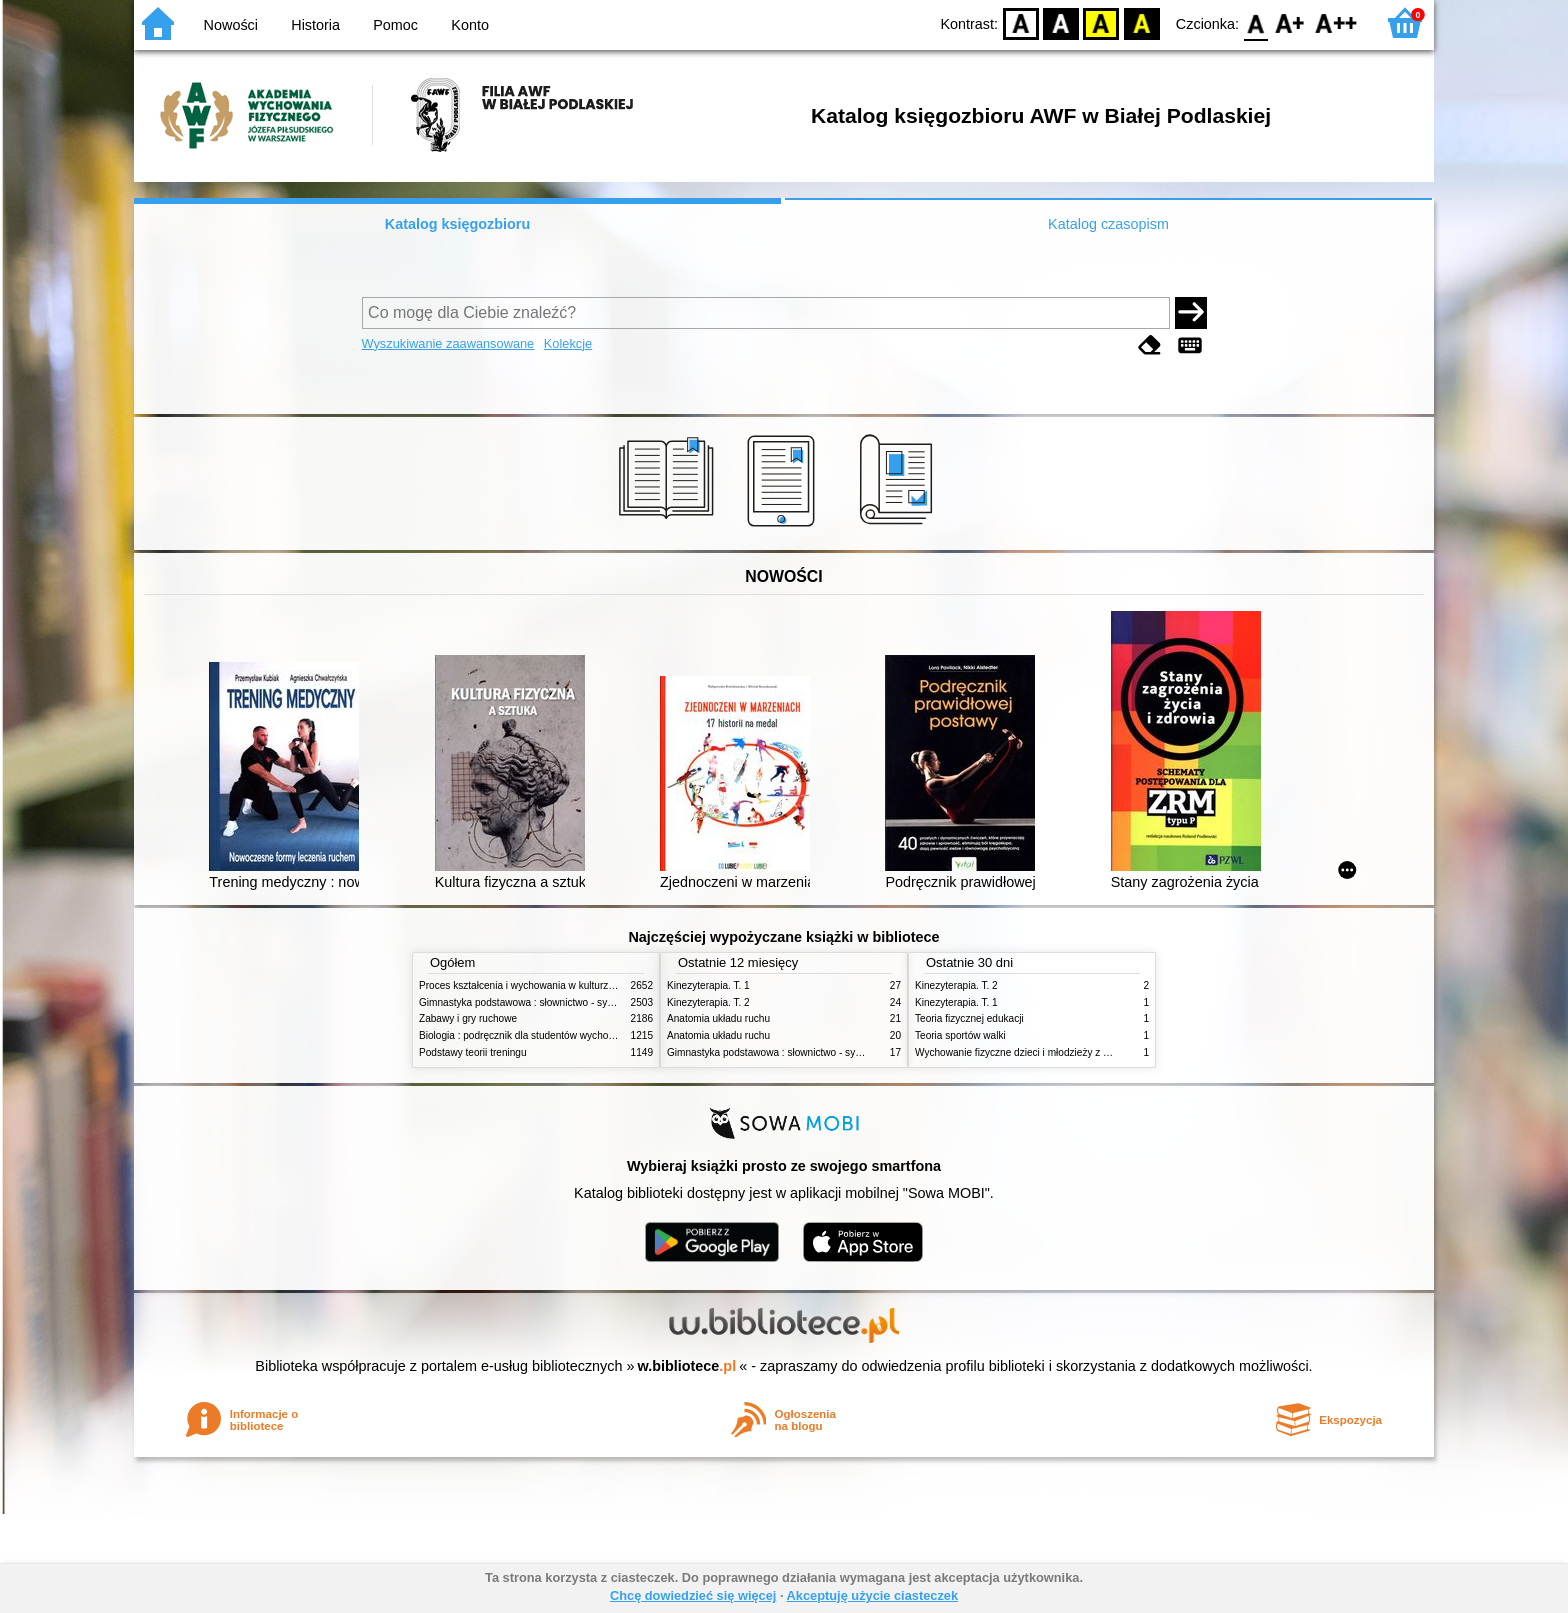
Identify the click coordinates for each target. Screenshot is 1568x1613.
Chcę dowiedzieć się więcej (693, 1595)
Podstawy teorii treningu (473, 1052)
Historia (315, 25)
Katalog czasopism (1108, 224)
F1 (1290, 22)
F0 (1255, 22)
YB (1101, 22)
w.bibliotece (687, 1366)
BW (1061, 22)
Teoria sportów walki (960, 1035)
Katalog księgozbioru (458, 224)
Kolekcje (568, 343)
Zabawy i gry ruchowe (468, 1018)
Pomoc (395, 25)
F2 (1336, 22)
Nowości (231, 25)
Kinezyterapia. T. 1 (708, 985)
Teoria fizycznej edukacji (969, 1018)
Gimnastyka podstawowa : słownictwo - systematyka (536, 1002)
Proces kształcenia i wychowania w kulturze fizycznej (537, 985)
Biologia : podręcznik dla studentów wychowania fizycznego (552, 1035)
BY (1141, 22)
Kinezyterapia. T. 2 (708, 1002)
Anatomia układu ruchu (718, 1018)
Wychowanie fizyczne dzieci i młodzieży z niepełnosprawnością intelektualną (1086, 1052)
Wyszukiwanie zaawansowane (448, 343)
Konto (470, 25)
